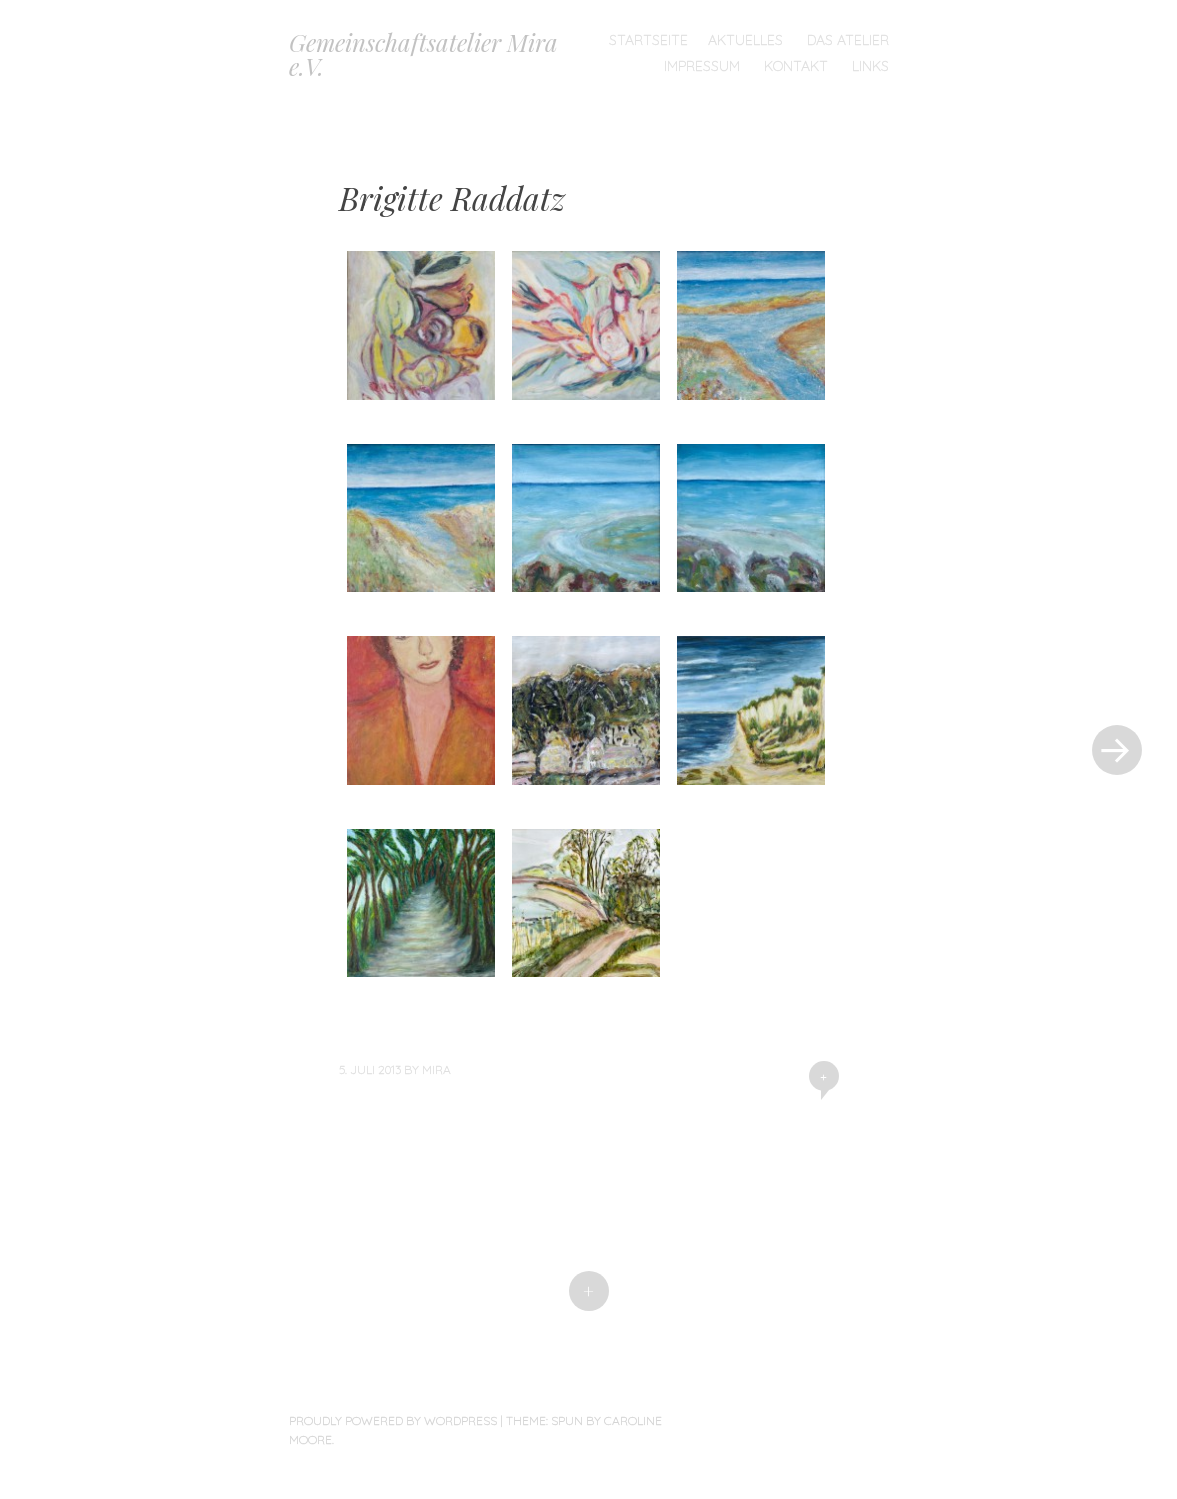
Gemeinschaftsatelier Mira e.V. (423, 54)
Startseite (648, 40)
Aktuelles (745, 40)
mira (436, 1069)
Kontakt (796, 66)
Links (870, 66)
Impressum (702, 66)
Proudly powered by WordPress (393, 1420)
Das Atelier (848, 40)
